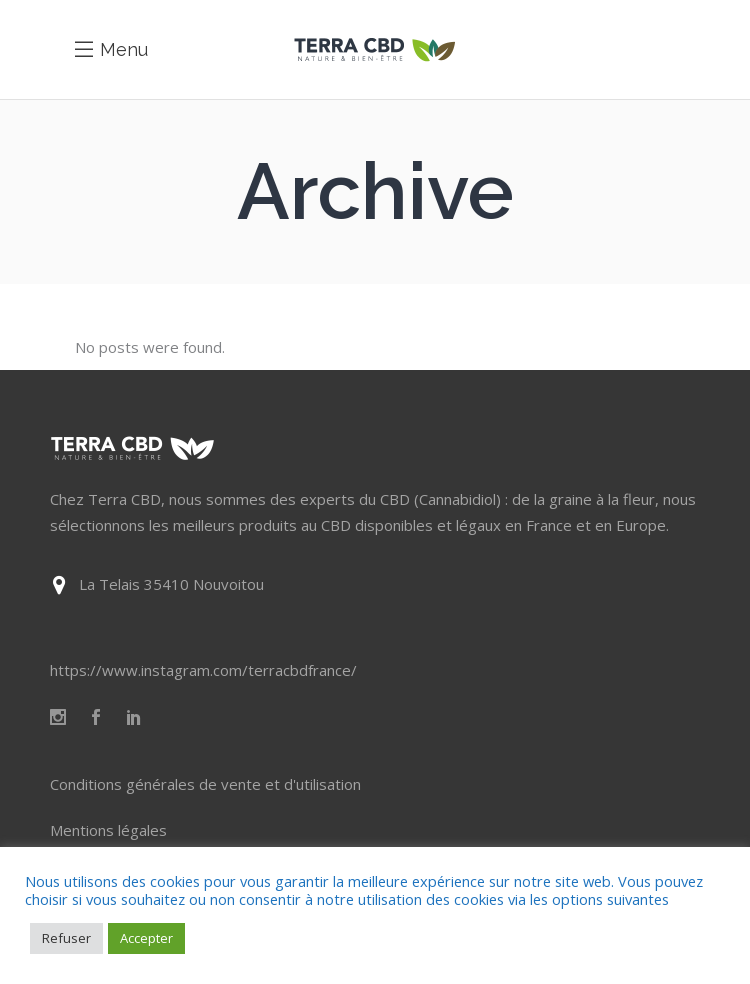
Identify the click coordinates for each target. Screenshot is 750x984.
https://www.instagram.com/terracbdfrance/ (203, 670)
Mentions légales (108, 830)
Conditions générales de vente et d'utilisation (205, 784)
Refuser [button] (66, 938)
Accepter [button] (146, 938)
